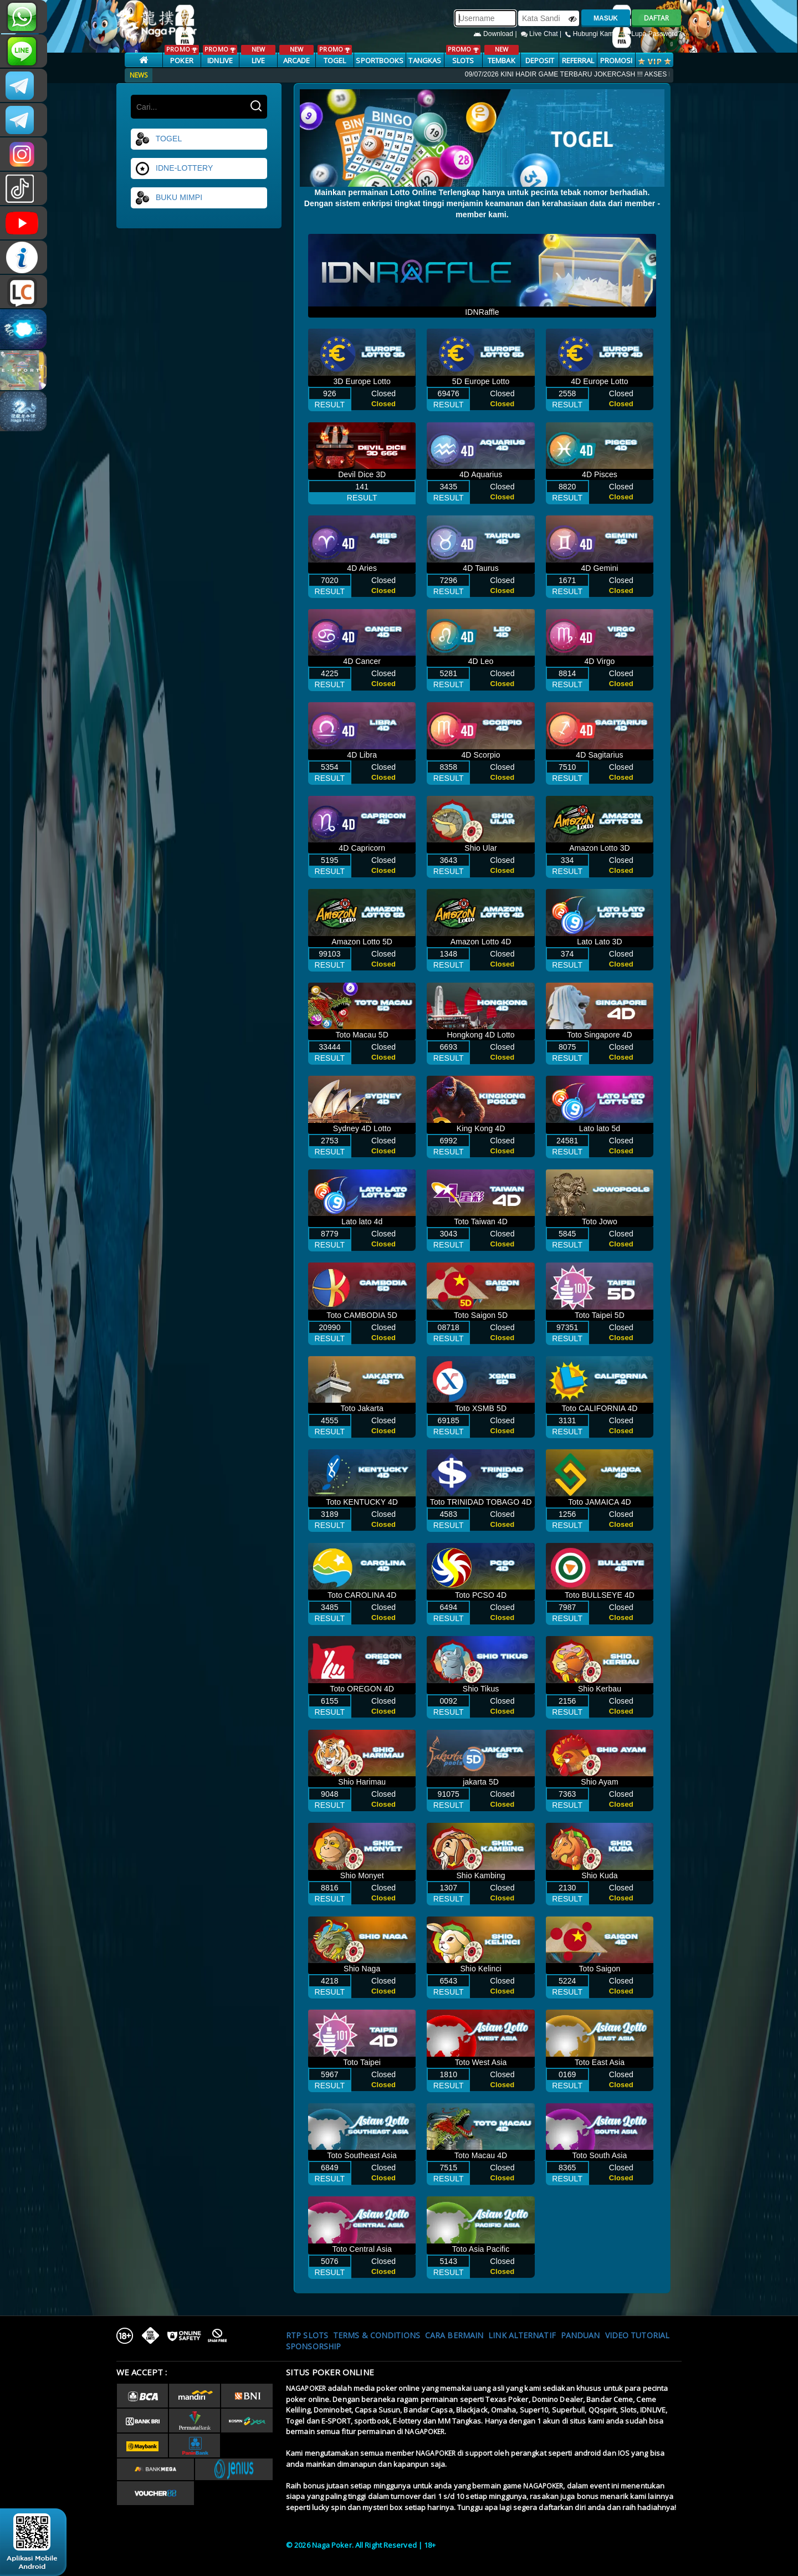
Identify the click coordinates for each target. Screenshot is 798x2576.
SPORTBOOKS (379, 60)
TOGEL (334, 55)
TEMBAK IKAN (501, 60)
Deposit (540, 60)
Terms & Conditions (376, 2335)
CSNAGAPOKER (23, 85)
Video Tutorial (637, 2335)
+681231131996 (23, 16)
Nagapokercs (23, 119)
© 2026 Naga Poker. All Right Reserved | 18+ (361, 2545)
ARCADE (296, 55)
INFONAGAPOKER (23, 257)
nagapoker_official (23, 51)
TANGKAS (424, 60)
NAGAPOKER (306, 2388)
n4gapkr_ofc (23, 154)
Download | (496, 34)
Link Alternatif (522, 2335)
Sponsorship (313, 2346)
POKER (181, 55)
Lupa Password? (652, 34)
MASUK (606, 18)
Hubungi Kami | (593, 34)
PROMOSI (616, 60)
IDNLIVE (220, 55)
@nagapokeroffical (23, 188)
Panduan (580, 2335)
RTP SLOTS (307, 2335)
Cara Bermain (454, 2335)
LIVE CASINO (258, 60)
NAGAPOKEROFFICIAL (23, 222)
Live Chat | (542, 34)
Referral (578, 60)
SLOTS (463, 55)
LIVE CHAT (23, 291)
